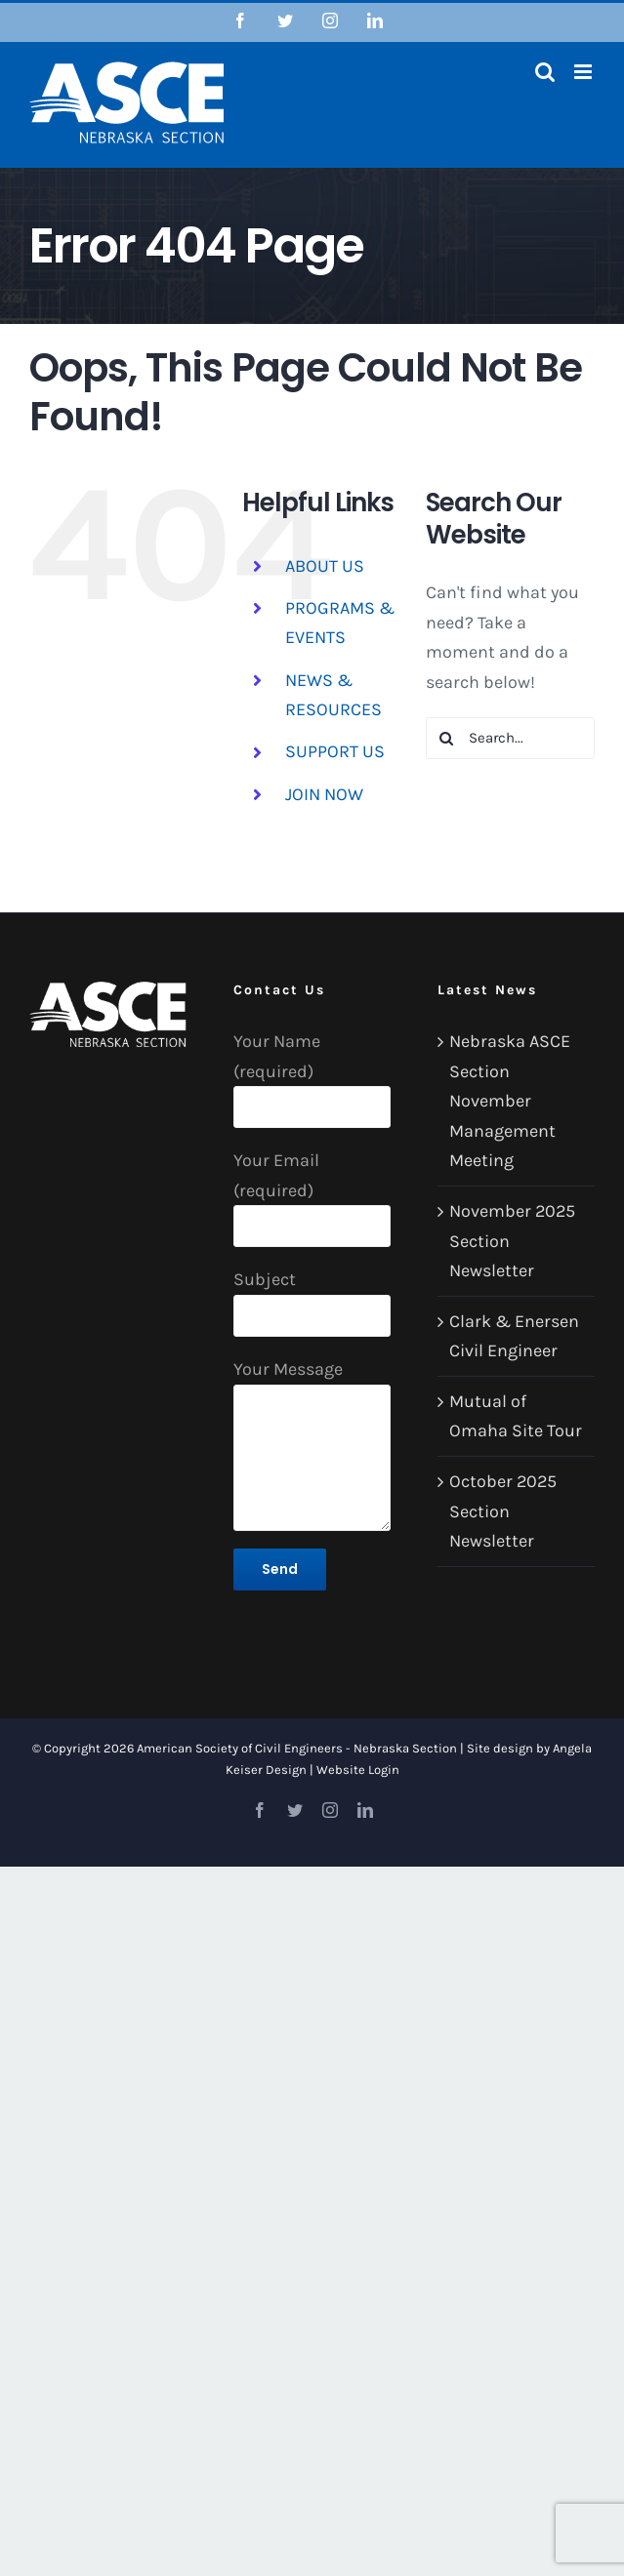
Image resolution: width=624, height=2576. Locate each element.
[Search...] (510, 738)
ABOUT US (324, 566)
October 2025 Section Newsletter (503, 1510)
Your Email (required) (312, 1192)
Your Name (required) (312, 1073)
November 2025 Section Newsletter (512, 1240)
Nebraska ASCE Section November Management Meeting (509, 1100)
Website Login (357, 1769)
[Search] (447, 738)
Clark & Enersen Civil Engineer (514, 1336)
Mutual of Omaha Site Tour (515, 1416)
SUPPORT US (335, 751)
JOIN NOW (324, 794)
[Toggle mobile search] (545, 71)
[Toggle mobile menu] (584, 71)
